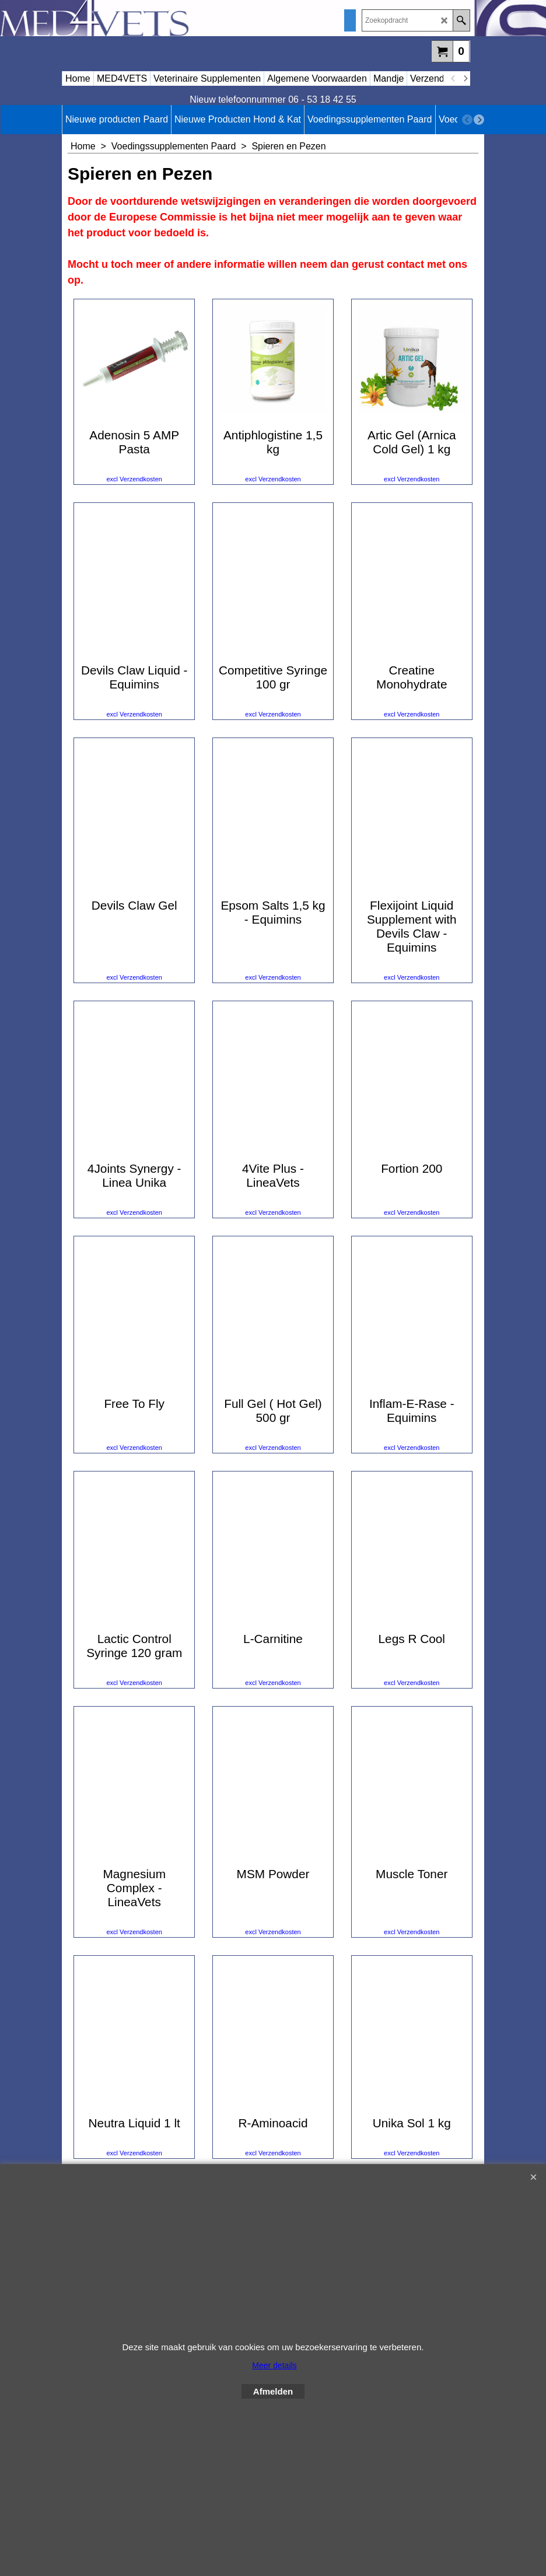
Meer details (274, 2365)
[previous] (453, 79)
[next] (465, 79)
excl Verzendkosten (134, 510)
